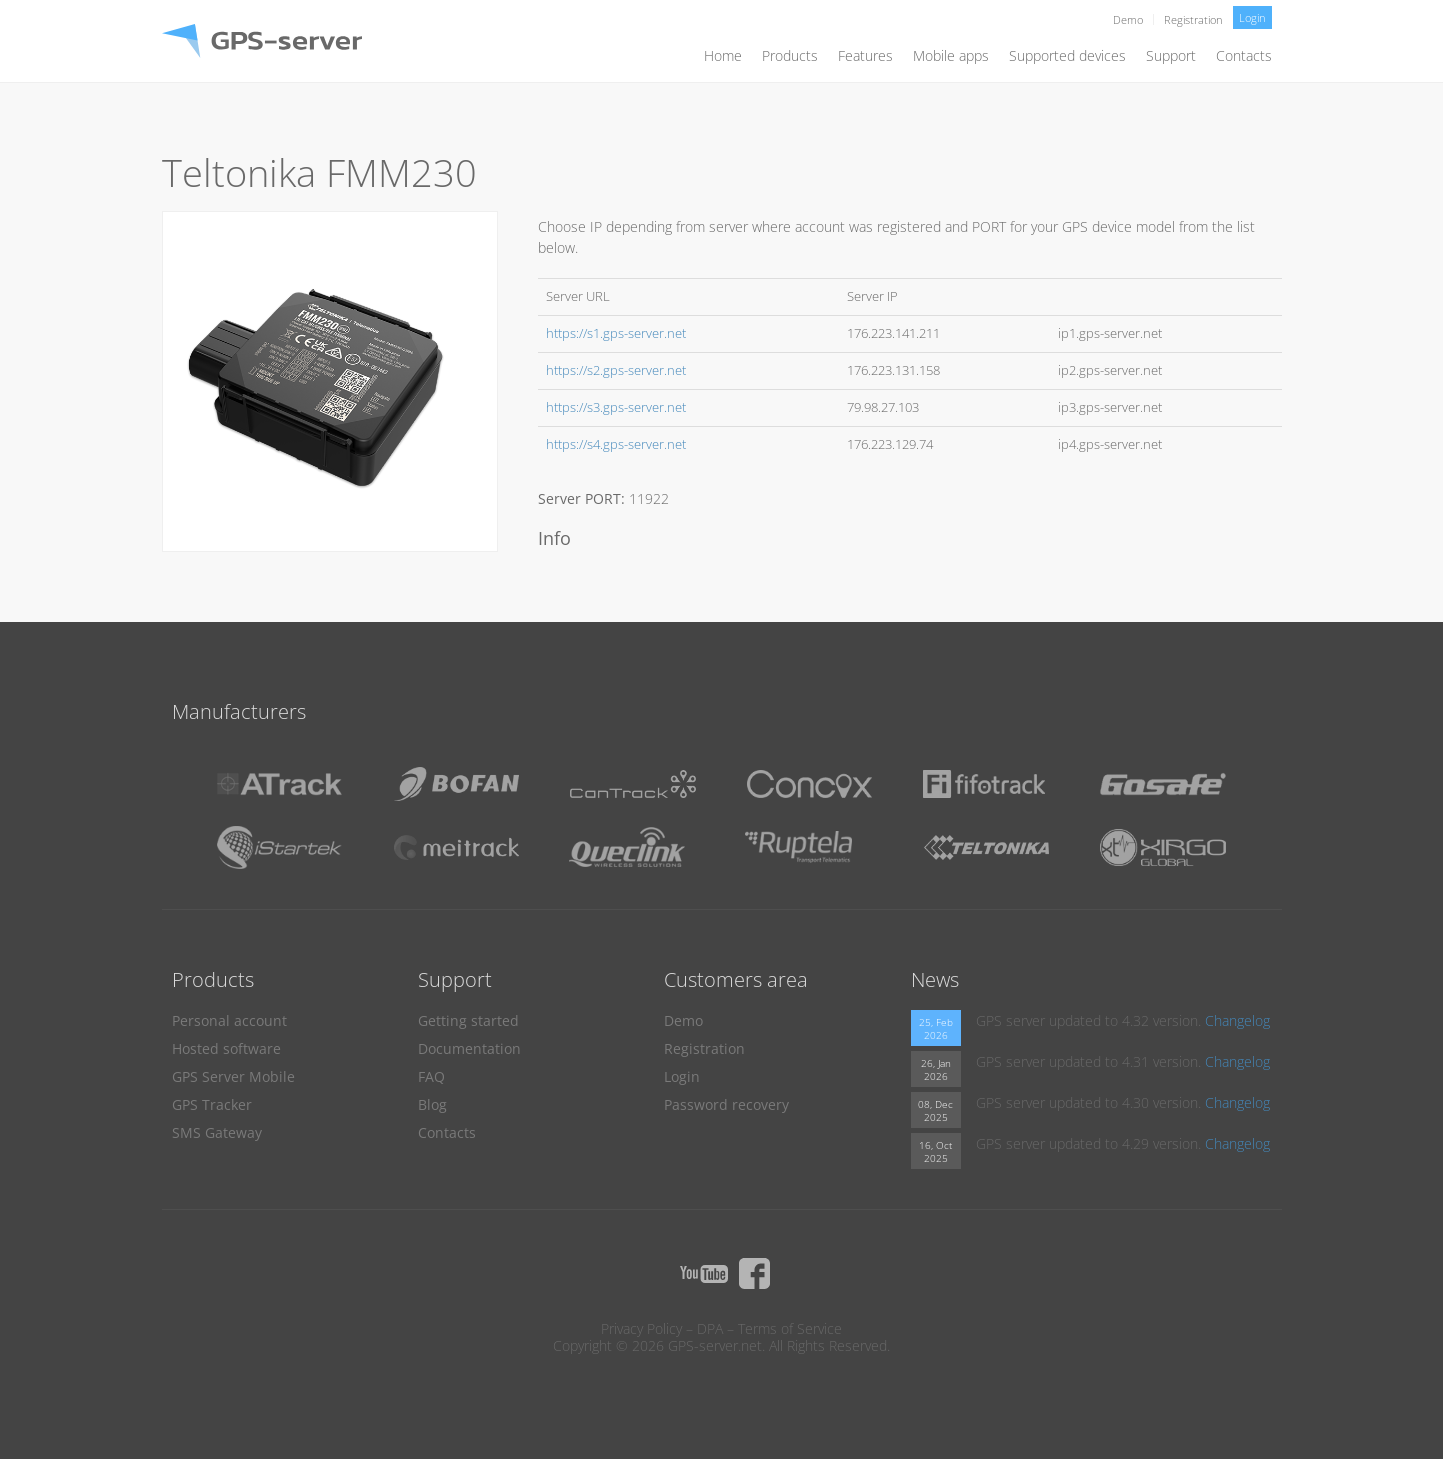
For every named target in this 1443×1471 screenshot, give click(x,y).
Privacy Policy (641, 1328)
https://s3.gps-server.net (616, 407)
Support (1171, 55)
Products (790, 55)
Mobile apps (951, 55)
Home (723, 55)
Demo (1128, 19)
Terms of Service (790, 1328)
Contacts (1244, 55)
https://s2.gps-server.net (616, 370)
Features (865, 55)
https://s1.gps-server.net (616, 333)
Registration (1193, 19)
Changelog (1237, 1020)
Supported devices (1067, 55)
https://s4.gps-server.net (616, 444)
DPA (710, 1328)
